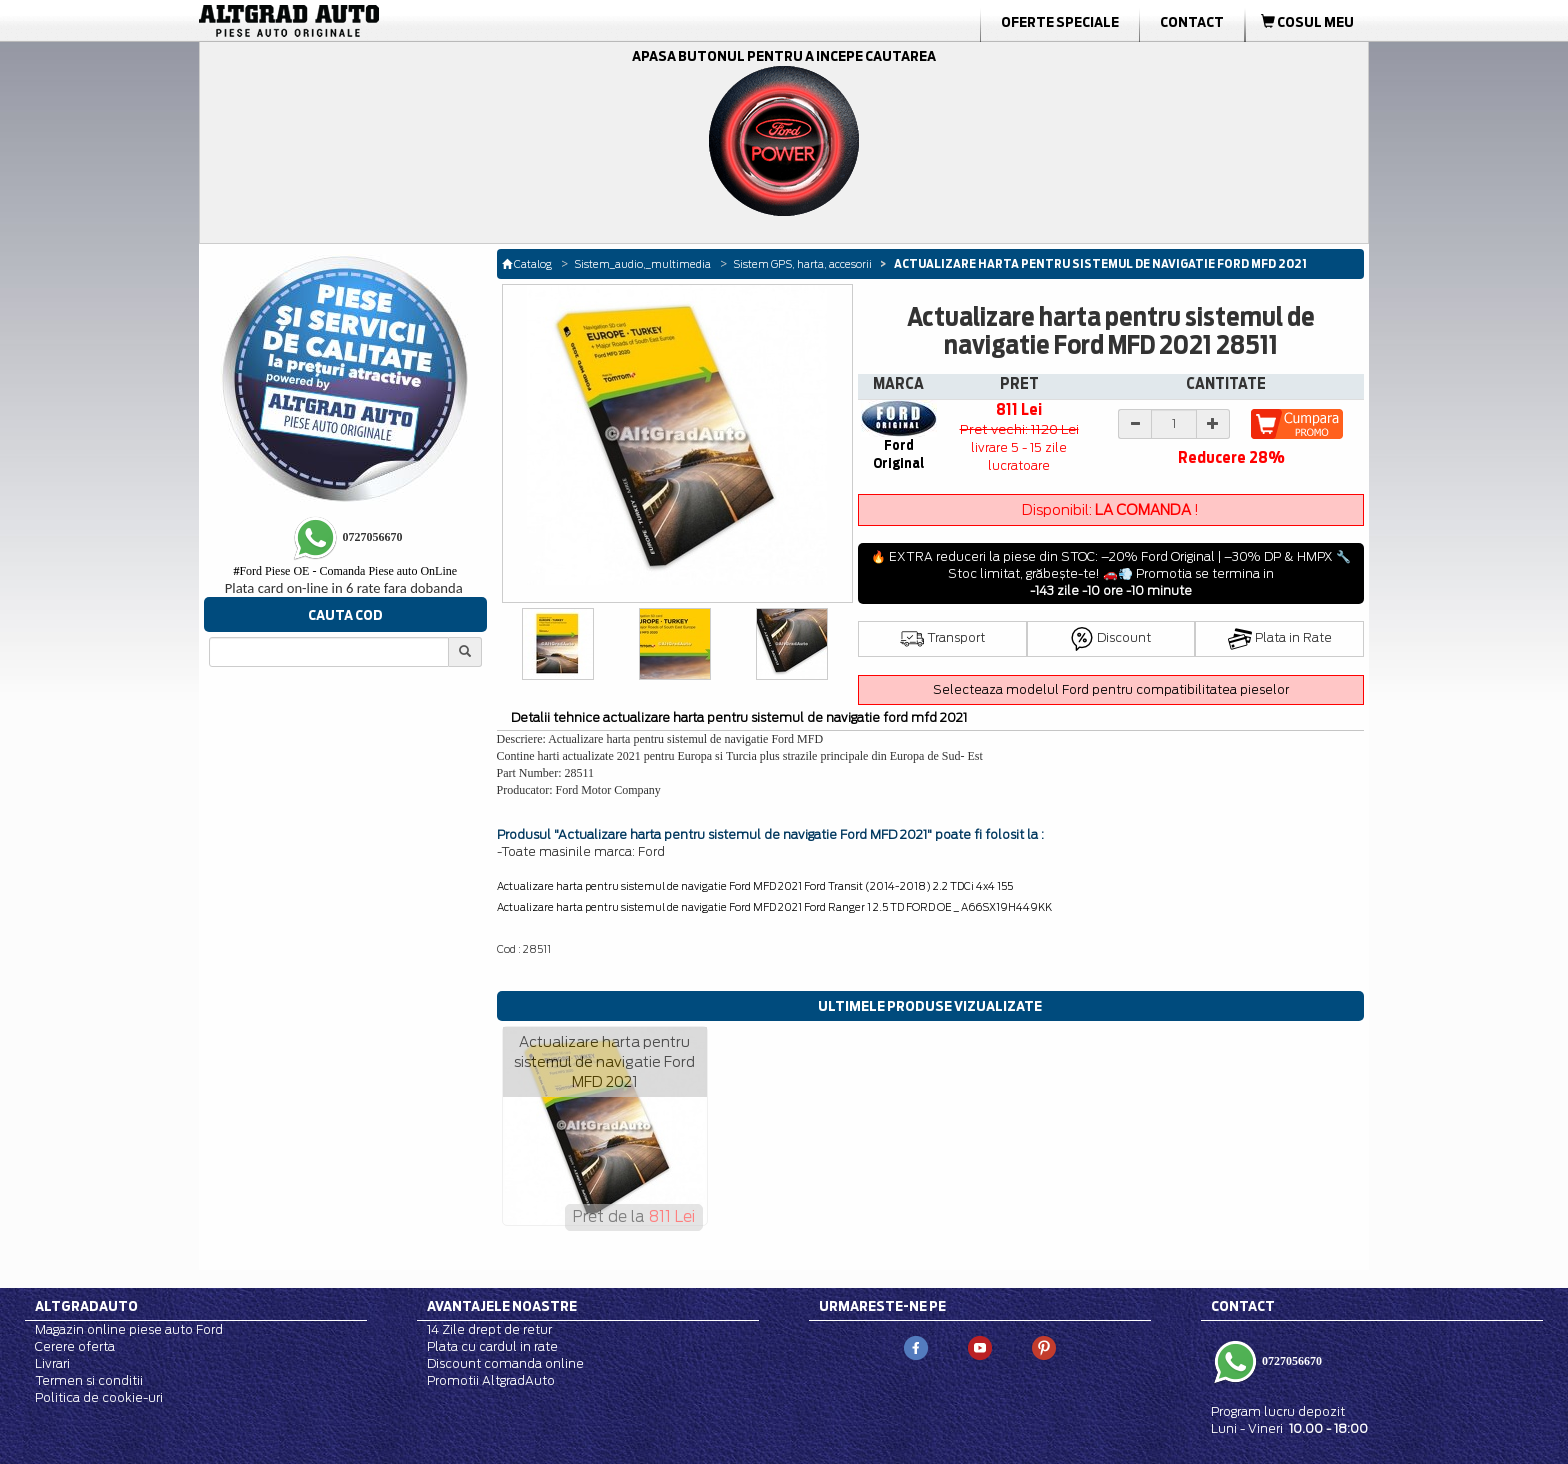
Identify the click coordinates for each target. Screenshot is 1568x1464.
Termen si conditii (89, 1380)
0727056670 (1290, 1360)
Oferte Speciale (1060, 22)
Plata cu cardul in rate (492, 1346)
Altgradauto (86, 1306)
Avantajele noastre (502, 1306)
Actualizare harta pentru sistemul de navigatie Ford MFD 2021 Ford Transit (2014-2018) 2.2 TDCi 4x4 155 (755, 886)
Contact (1192, 22)
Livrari (52, 1363)
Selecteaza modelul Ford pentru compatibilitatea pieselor (1111, 689)
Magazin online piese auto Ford (129, 1329)
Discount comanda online (505, 1363)
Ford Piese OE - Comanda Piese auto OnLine (345, 571)
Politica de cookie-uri (99, 1397)
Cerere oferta (75, 1346)
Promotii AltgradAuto (491, 1380)
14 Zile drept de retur (489, 1329)
